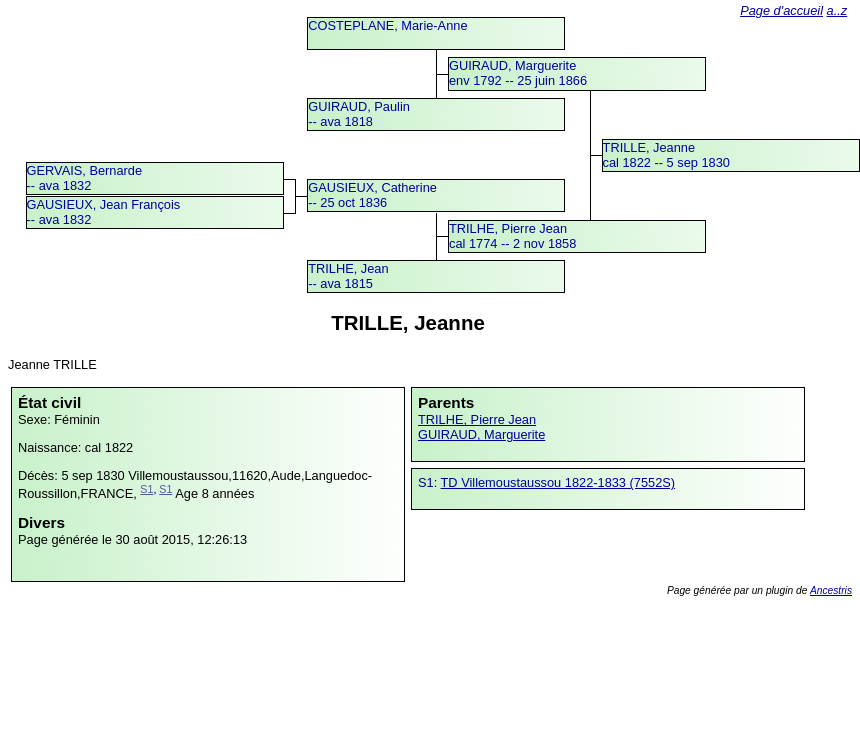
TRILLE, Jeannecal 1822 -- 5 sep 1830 (666, 155)
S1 (146, 489)
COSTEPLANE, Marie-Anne (387, 25)
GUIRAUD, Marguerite (481, 434)
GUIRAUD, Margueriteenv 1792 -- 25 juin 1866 (518, 73)
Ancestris (831, 590)
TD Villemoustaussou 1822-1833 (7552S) (558, 482)
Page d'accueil (781, 10)
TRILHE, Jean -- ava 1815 (348, 276)
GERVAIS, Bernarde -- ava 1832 (84, 178)
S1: (429, 482)
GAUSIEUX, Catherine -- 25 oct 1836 (372, 195)
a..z (837, 10)
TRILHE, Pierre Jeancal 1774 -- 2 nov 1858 (512, 236)
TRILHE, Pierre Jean (477, 419)
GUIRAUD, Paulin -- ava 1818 (359, 114)
